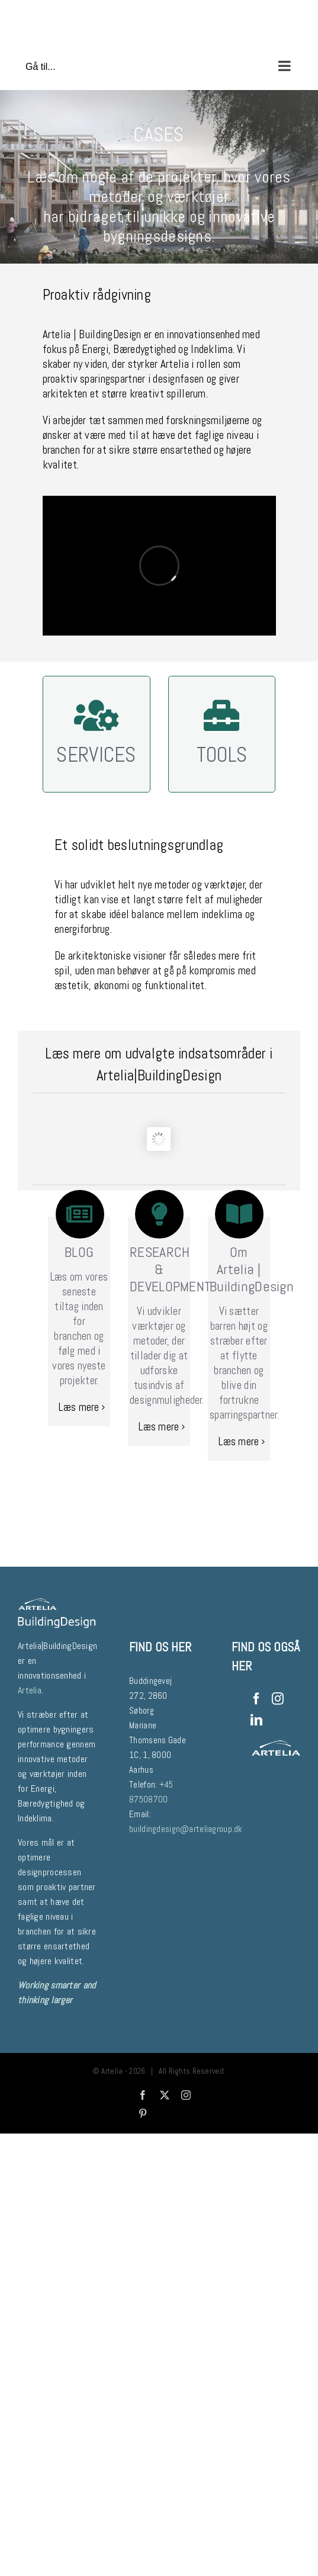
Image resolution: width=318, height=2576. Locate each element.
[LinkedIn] (256, 1720)
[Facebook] (256, 1699)
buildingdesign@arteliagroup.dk (186, 1828)
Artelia (174, 364)
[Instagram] (278, 1699)
